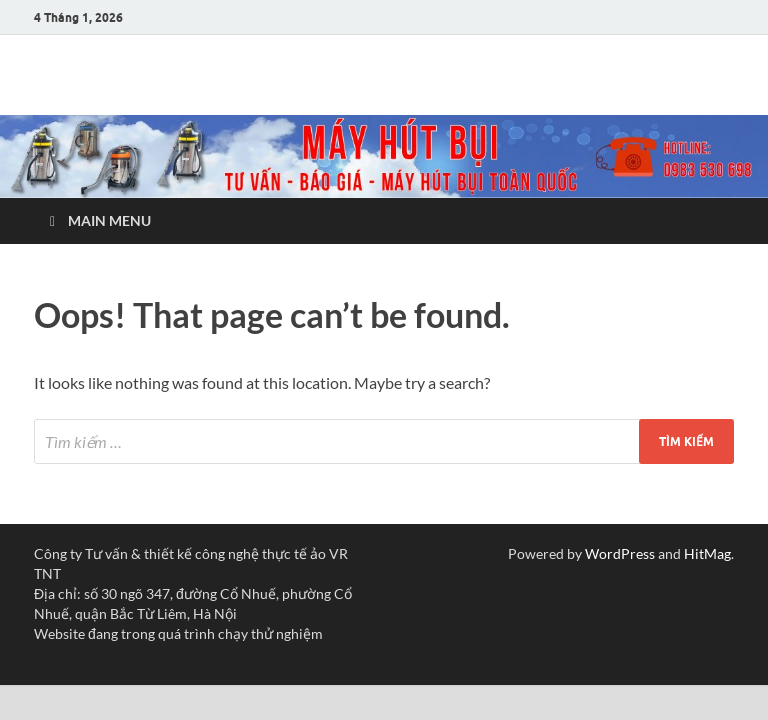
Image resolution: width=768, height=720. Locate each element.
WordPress (620, 553)
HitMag (707, 553)
